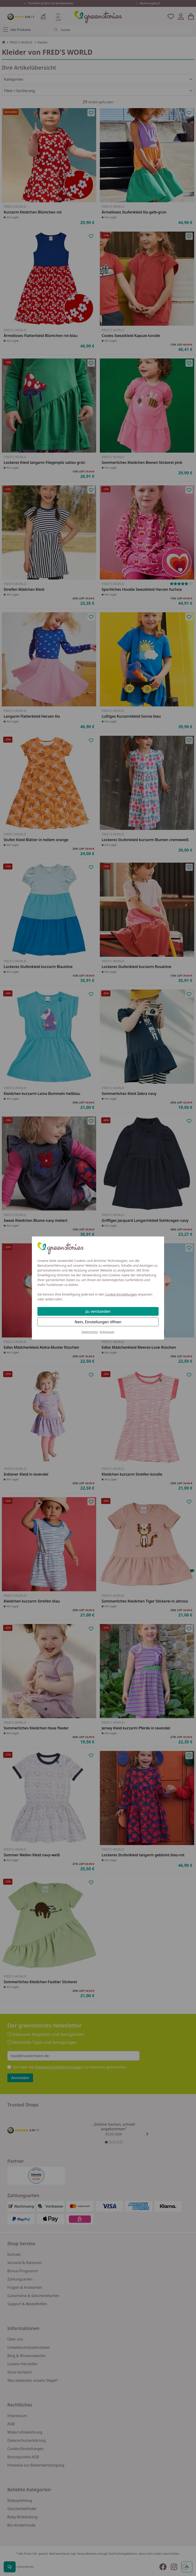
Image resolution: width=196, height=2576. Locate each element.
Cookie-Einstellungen (121, 1294)
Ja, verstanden (98, 1311)
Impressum (107, 1332)
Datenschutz (90, 1332)
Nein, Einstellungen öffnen (98, 1321)
